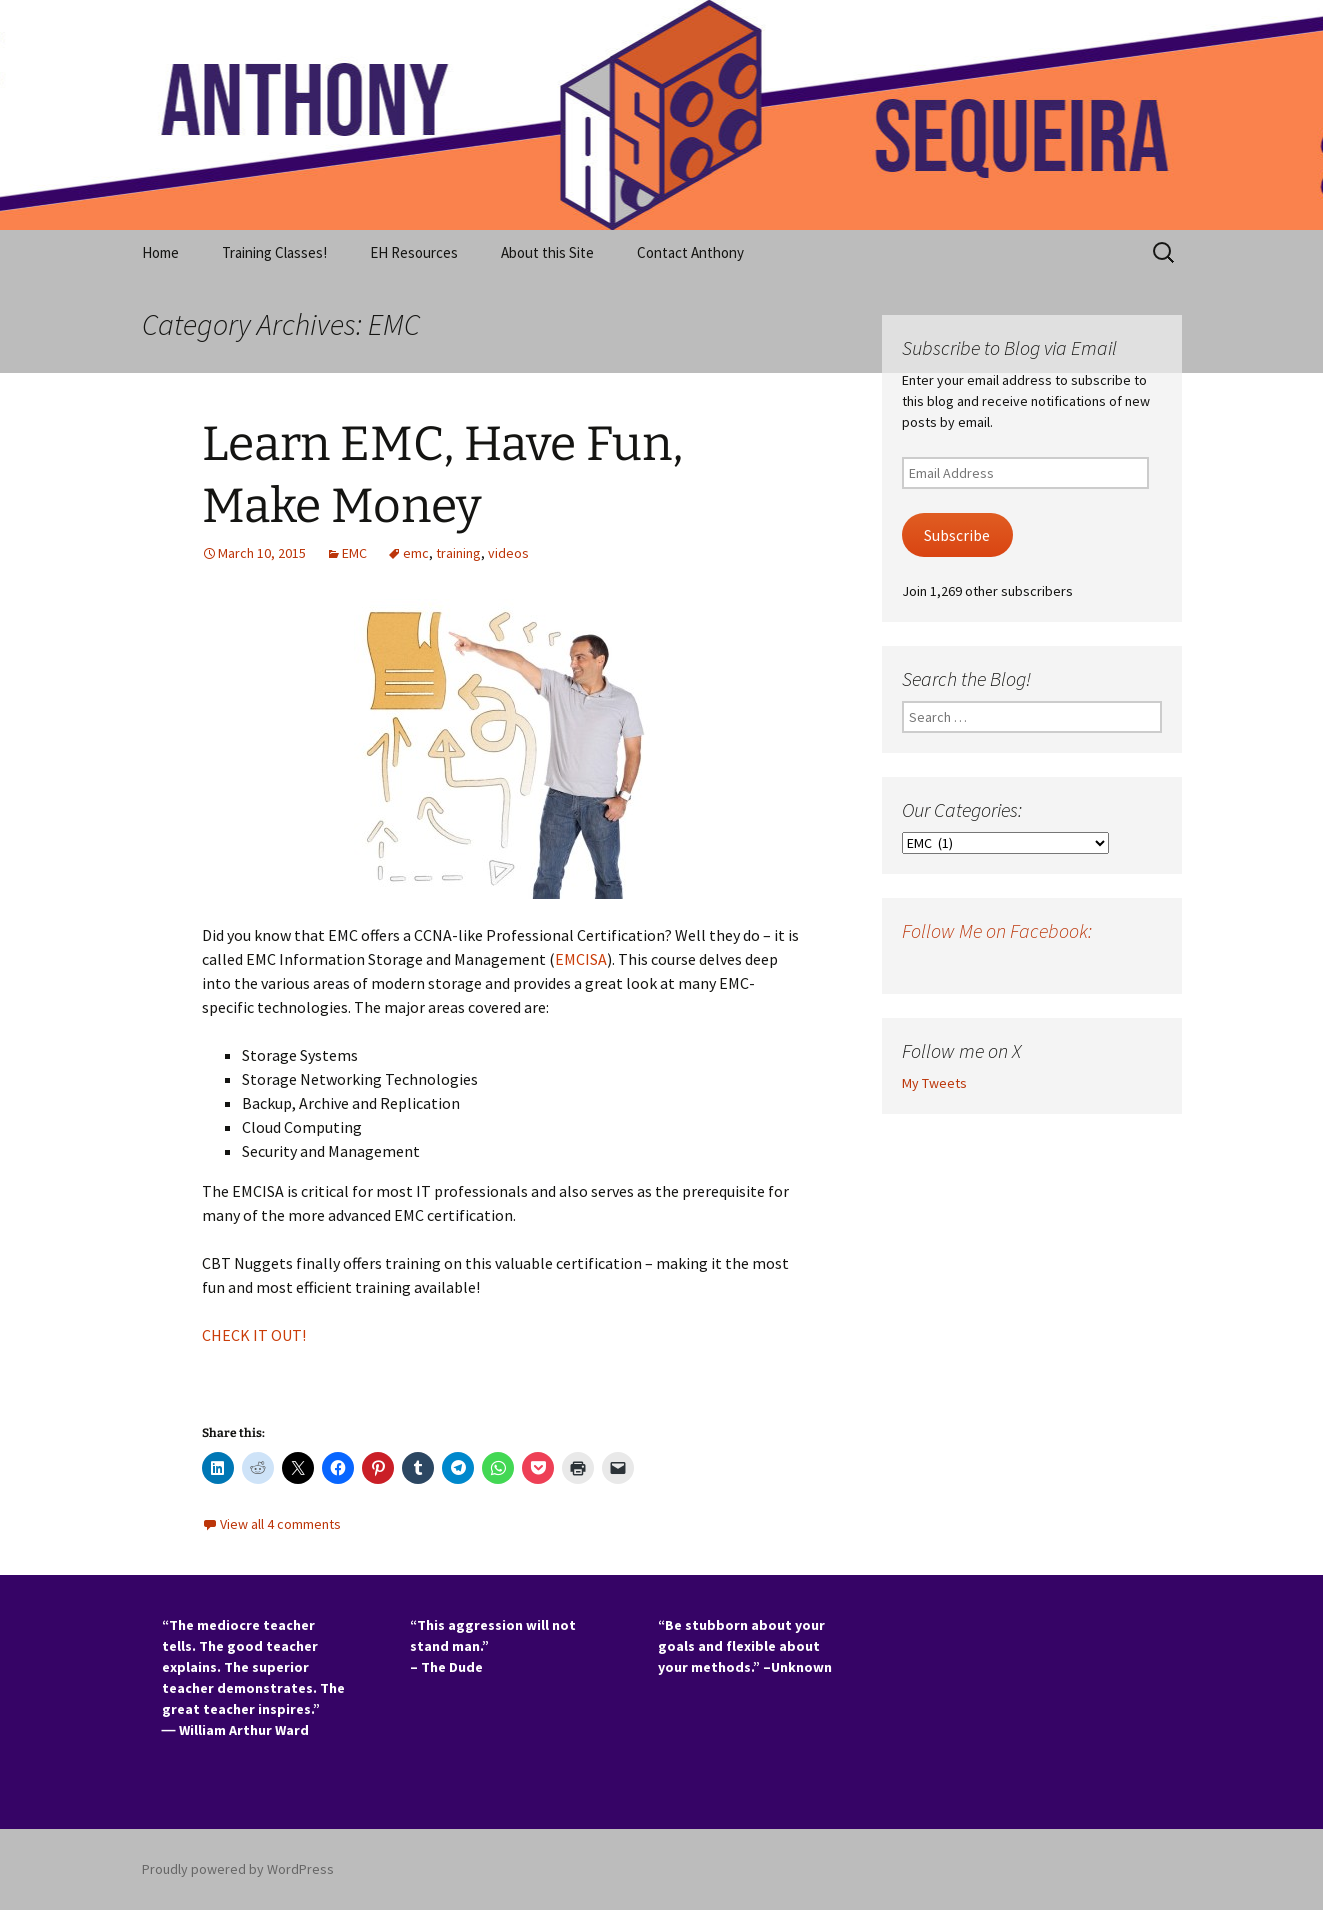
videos (508, 553)
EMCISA (581, 959)
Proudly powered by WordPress (238, 1869)
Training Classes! (274, 252)
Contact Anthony (690, 252)
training (458, 553)
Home (160, 252)
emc (416, 553)
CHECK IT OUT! (255, 1335)
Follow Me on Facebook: (997, 930)
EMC (354, 553)
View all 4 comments (280, 1524)
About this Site (547, 252)
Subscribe (957, 535)
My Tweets (934, 1083)
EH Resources (414, 252)
